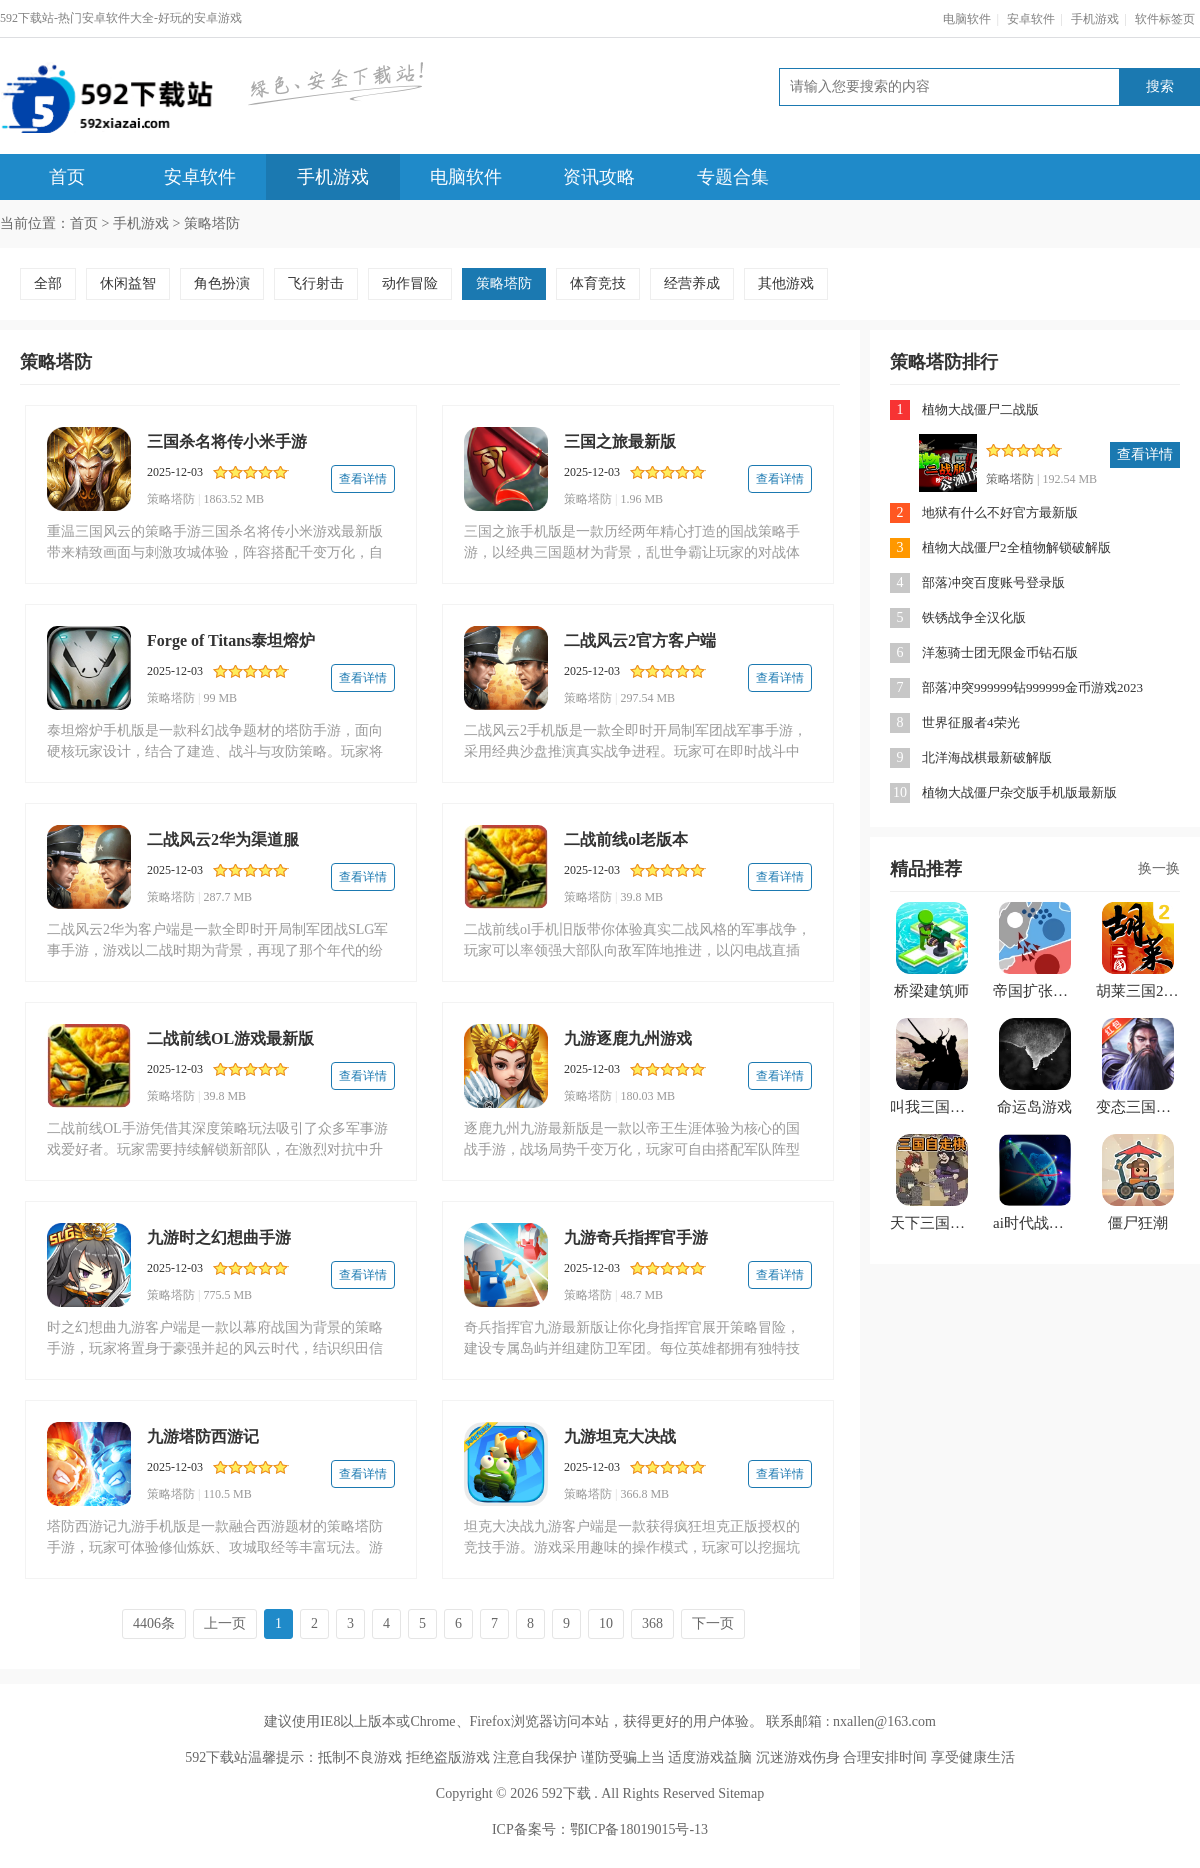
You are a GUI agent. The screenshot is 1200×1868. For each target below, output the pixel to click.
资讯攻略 (599, 177)
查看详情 (363, 479)
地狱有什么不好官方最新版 (1000, 512)
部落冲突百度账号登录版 (993, 582)
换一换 (1159, 868)
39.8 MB (641, 897)
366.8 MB (644, 1494)
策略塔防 (212, 223)
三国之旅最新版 (620, 441)
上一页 (225, 1623)
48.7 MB (641, 1295)
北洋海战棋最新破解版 (987, 757)
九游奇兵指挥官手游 (636, 1237)
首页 (67, 177)
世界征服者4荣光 (971, 722)
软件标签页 (1165, 19)
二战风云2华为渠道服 (223, 839)
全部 (48, 283)
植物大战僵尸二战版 (980, 409)
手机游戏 (1095, 19)
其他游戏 (786, 283)
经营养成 (692, 283)
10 (606, 1623)
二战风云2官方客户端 (640, 640)
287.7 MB (227, 897)
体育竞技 (598, 283)
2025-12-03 (175, 472)
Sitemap (741, 1793)
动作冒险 (410, 283)
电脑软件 (967, 19)
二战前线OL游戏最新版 (230, 1038)
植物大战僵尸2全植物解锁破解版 (1016, 547)
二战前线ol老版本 (626, 839)
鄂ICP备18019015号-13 (639, 1829)
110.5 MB (227, 1494)
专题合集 (733, 177)
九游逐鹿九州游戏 (628, 1038)
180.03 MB (647, 1096)
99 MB (220, 698)
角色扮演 (222, 283)
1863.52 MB (233, 499)
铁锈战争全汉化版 (974, 617)
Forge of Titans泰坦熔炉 (231, 640)
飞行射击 (316, 283)
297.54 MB (647, 698)
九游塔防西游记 (203, 1436)
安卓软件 (1031, 19)
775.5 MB (227, 1295)
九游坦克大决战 (620, 1436)
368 (652, 1623)
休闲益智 (128, 283)
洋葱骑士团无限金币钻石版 (1000, 652)
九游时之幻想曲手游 (219, 1237)
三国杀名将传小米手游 (227, 441)
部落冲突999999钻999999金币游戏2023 (1032, 687)
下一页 (713, 1623)
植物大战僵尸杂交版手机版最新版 (1019, 792)
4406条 (154, 1623)
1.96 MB (641, 499)
